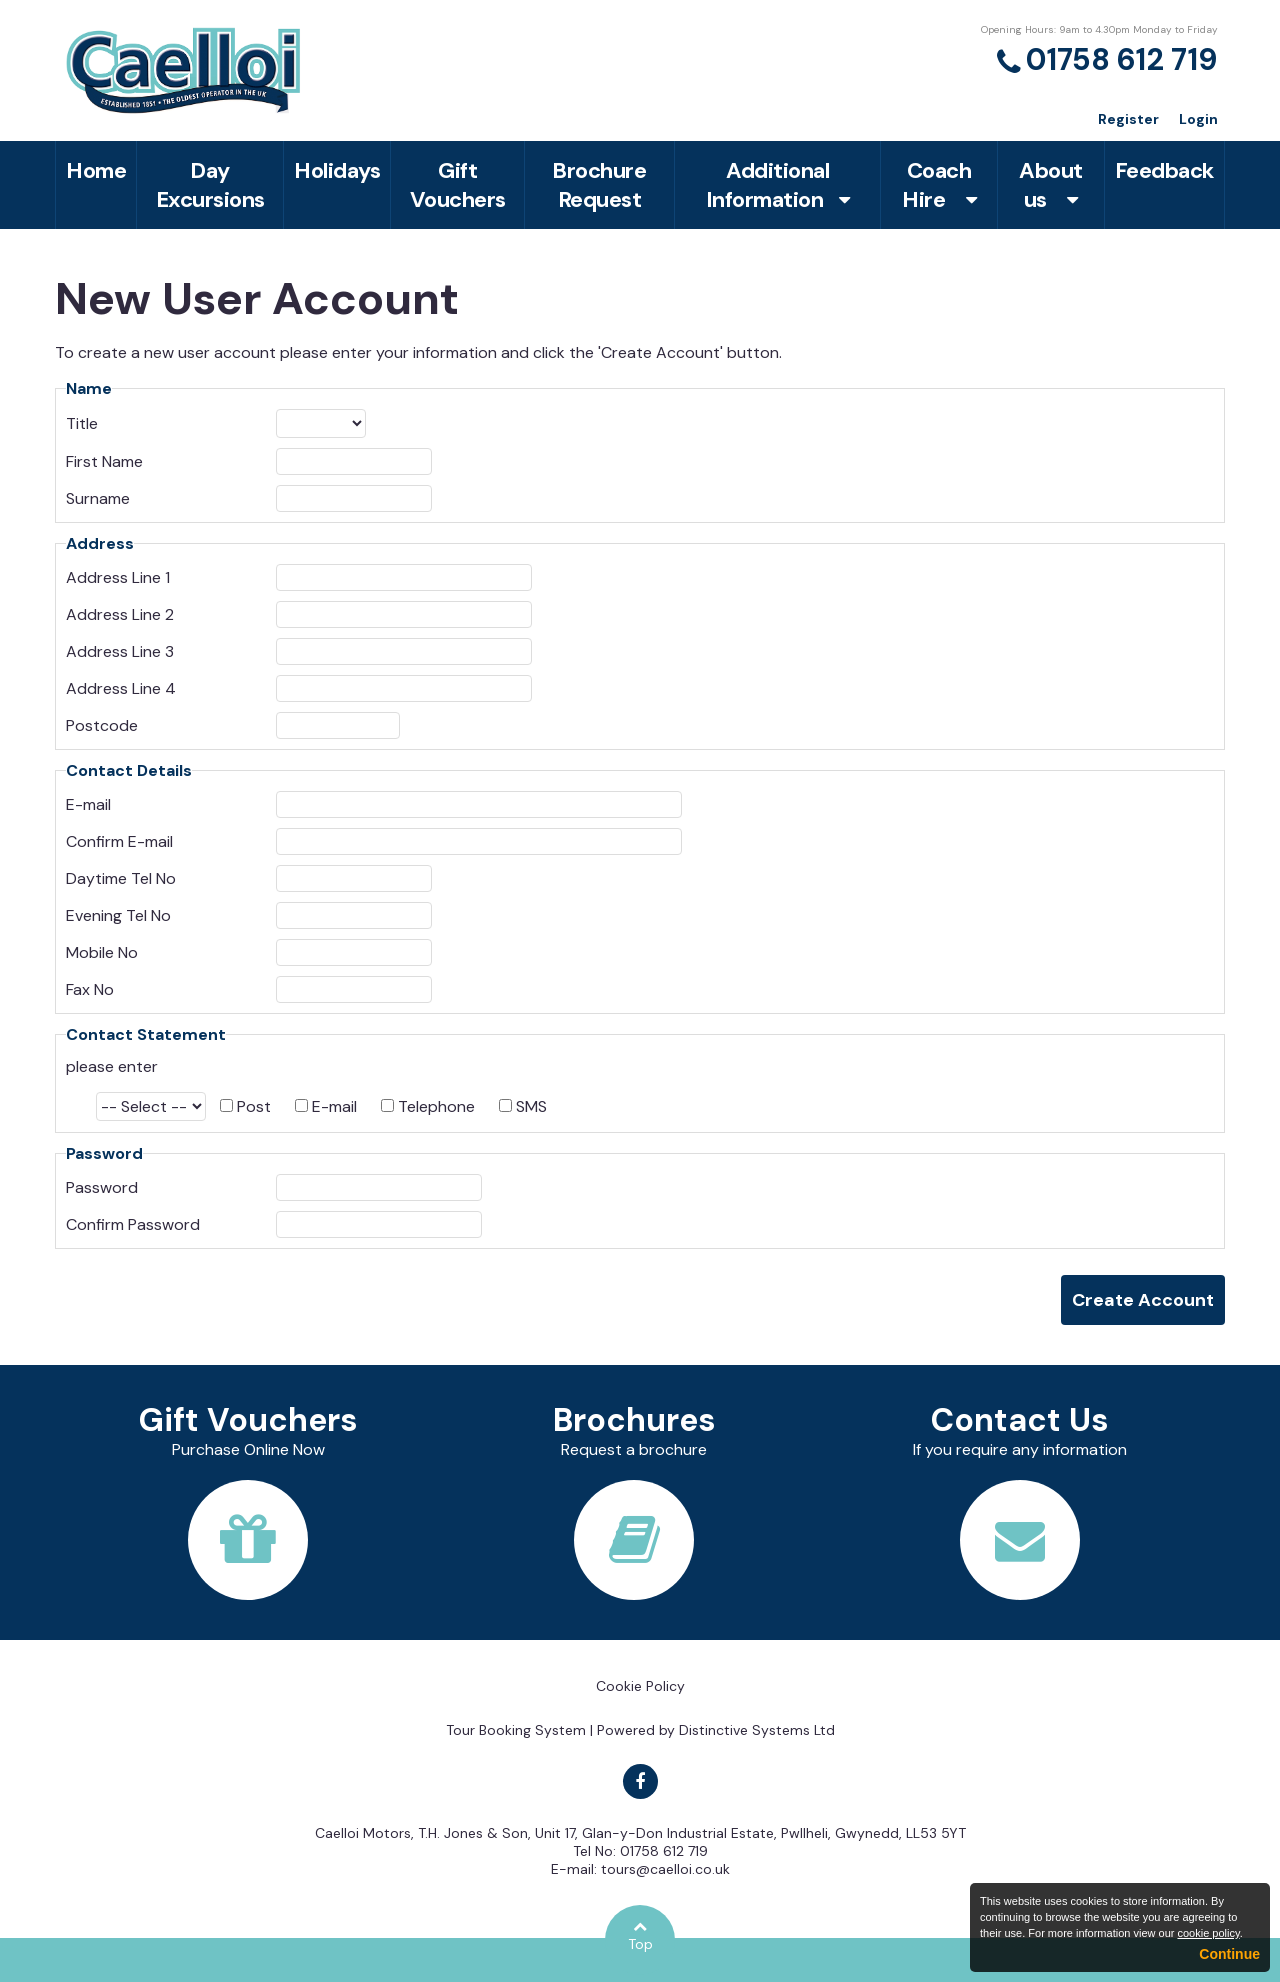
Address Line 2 (120, 614)
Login (1198, 119)
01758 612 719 (1122, 59)
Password (102, 1187)
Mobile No (102, 952)
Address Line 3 (120, 651)
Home (96, 170)
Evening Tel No (118, 915)
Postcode (102, 725)
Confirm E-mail (119, 841)
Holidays (337, 170)
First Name (104, 461)
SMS (531, 1106)
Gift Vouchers (458, 185)
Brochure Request (599, 185)
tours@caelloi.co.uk (665, 1869)
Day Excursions (210, 185)
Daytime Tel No (121, 878)
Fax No (90, 989)
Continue (1229, 1954)
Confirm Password (133, 1224)
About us (1051, 185)
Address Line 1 (118, 577)
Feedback (1164, 170)
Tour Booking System (516, 1730)
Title (82, 423)
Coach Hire (939, 185)
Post (254, 1106)
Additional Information (778, 185)
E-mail (88, 804)
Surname (98, 498)
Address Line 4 (121, 688)
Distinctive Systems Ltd (757, 1730)
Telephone (436, 1106)
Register (1128, 119)
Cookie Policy (640, 1686)
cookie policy (1208, 1933)
